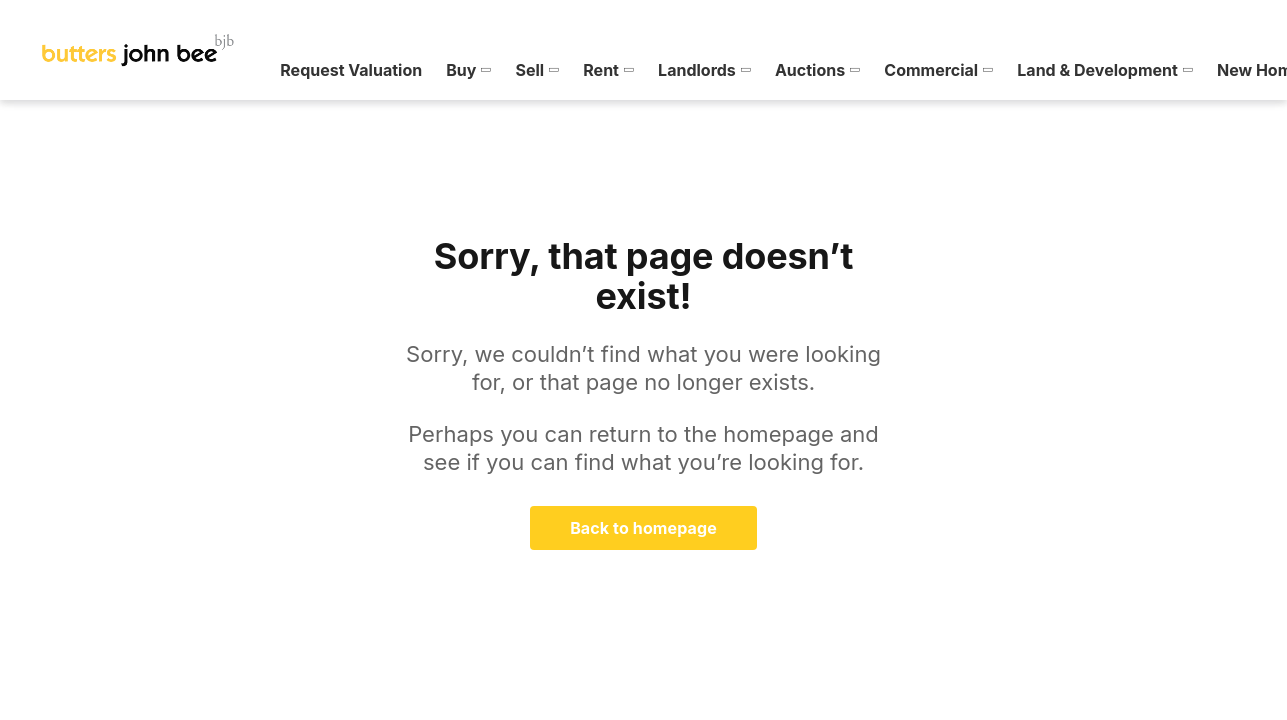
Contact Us (1180, 70)
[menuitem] (123, 70)
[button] (123, 70)
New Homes (918, 70)
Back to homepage (643, 528)
